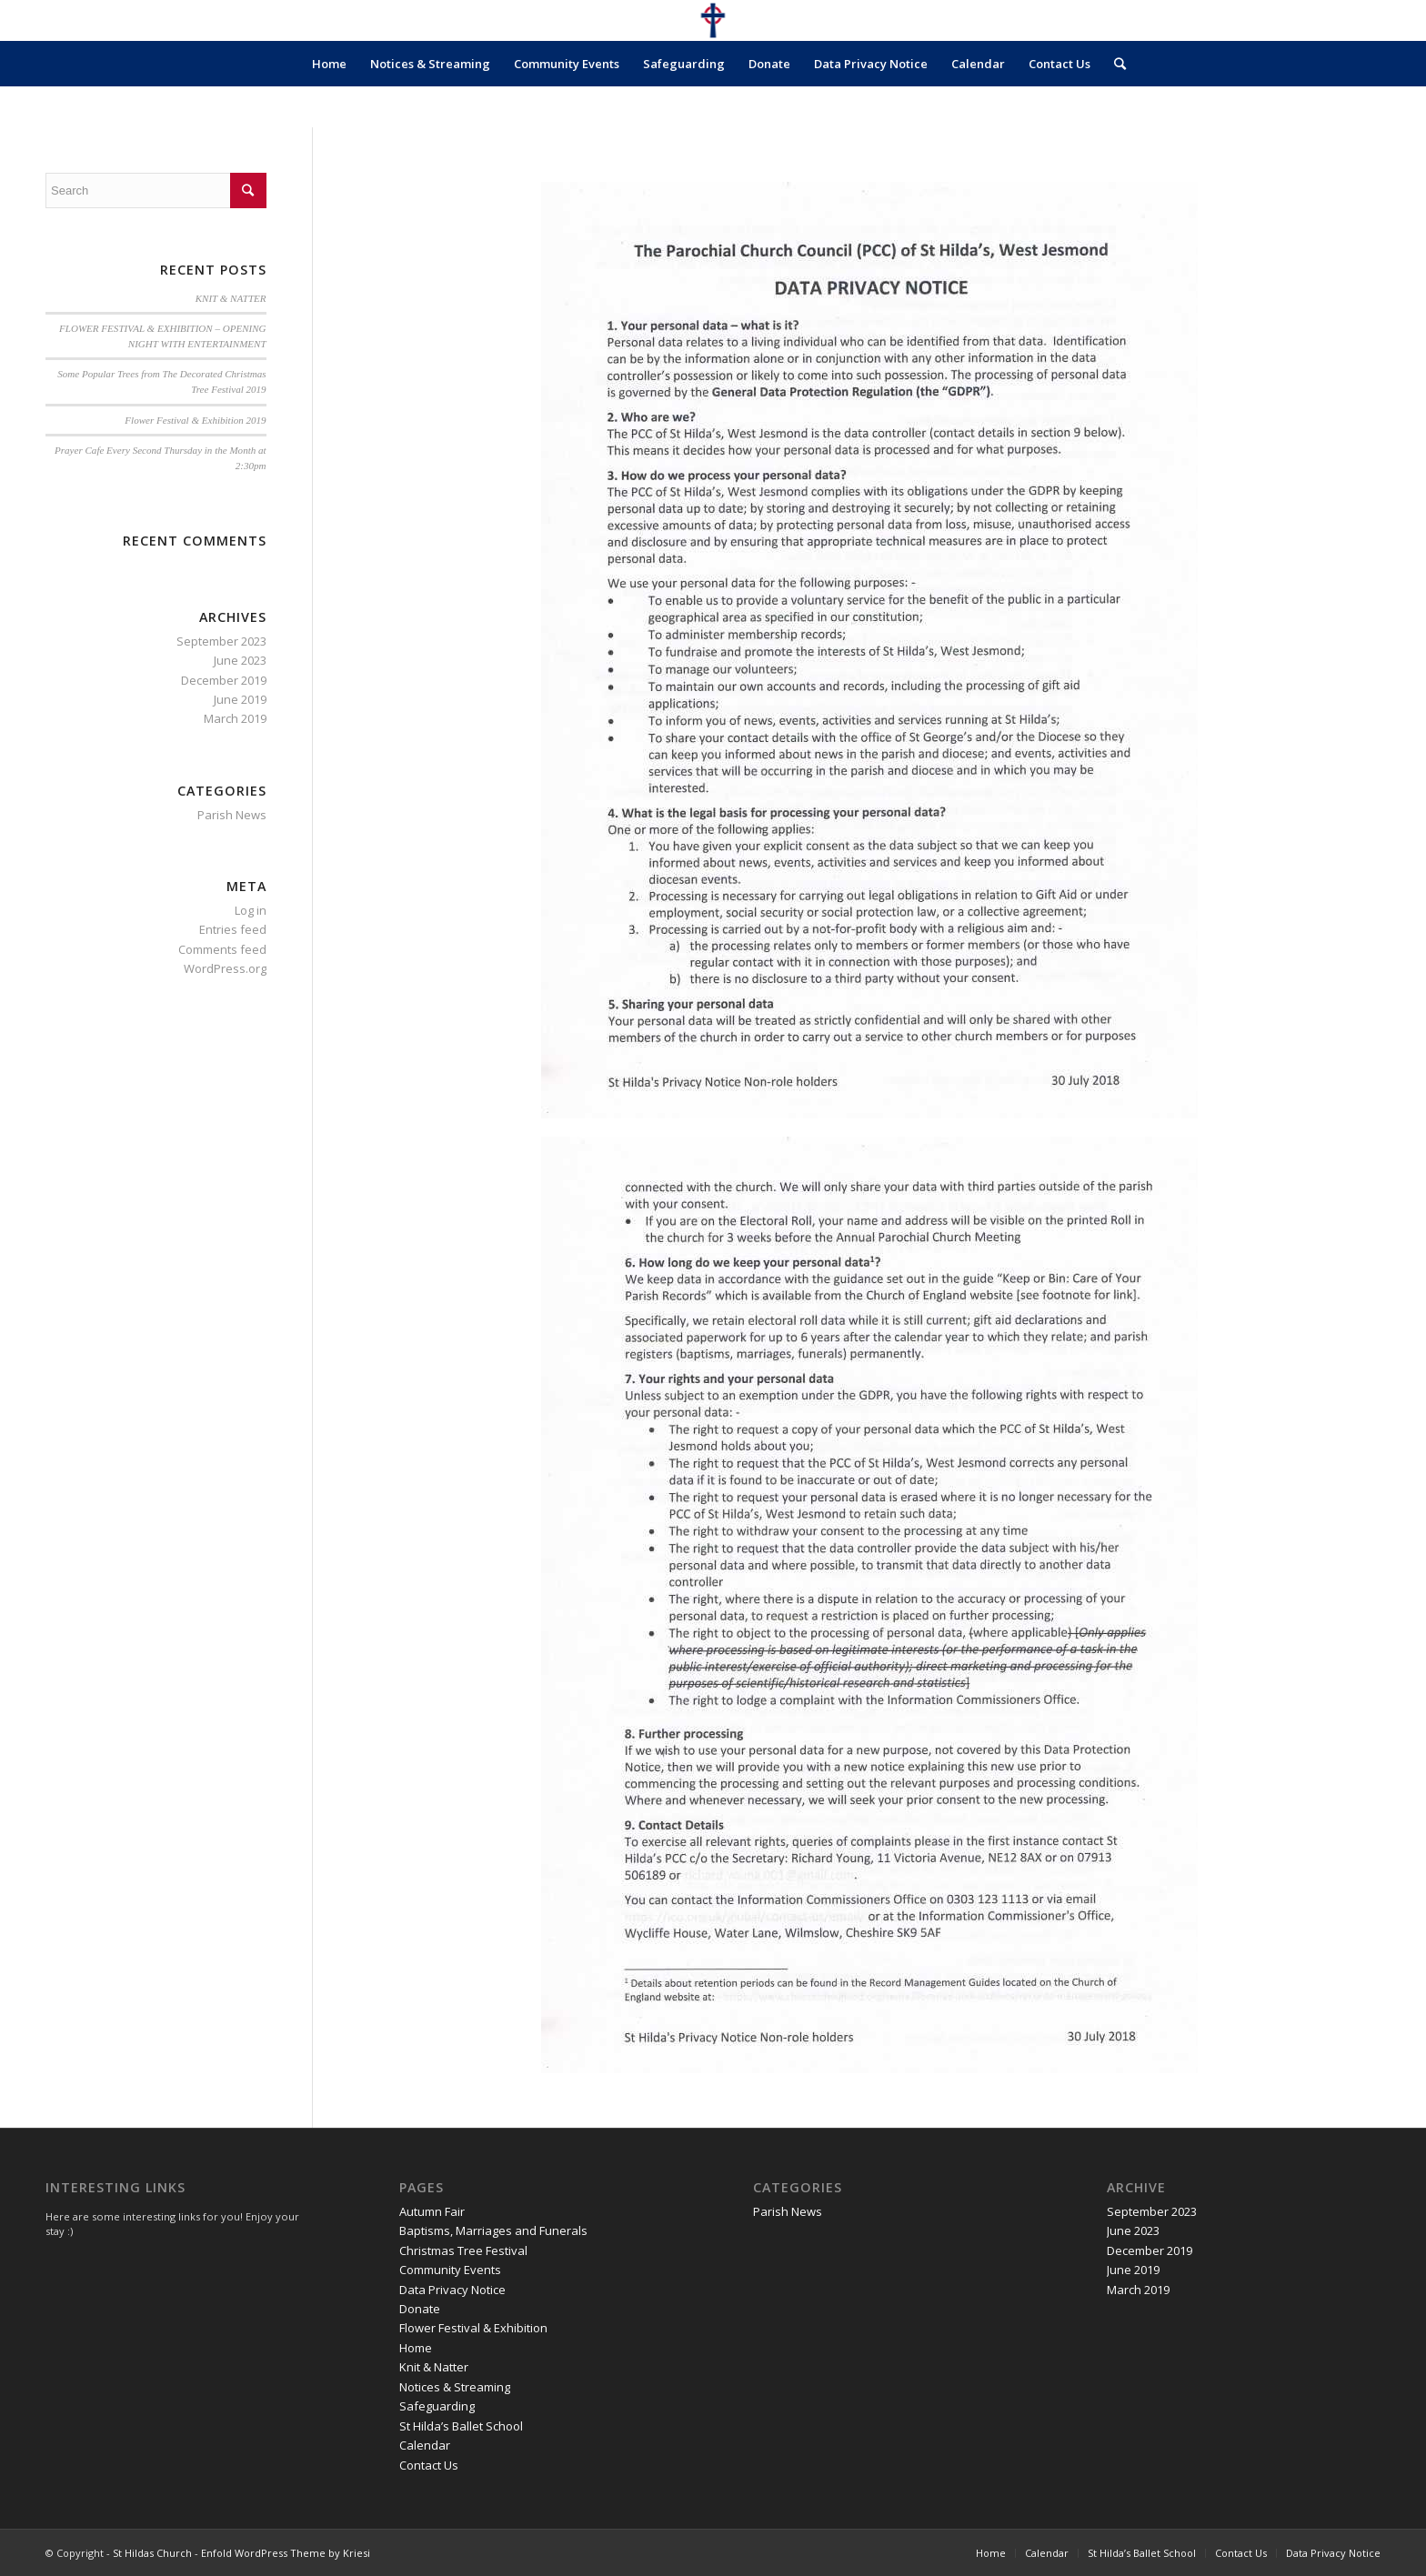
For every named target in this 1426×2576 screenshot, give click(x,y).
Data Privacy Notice (871, 63)
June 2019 (240, 699)
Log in (250, 910)
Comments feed (222, 949)
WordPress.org (225, 968)
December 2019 (223, 680)
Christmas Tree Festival (463, 2250)
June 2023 (240, 660)
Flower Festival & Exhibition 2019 (195, 420)
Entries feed (232, 929)
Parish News (231, 815)
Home (329, 63)
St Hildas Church (152, 2553)
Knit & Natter (433, 2367)
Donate (769, 63)
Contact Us (1059, 63)
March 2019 (235, 718)
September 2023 (221, 641)
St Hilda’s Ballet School (461, 2426)
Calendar (978, 63)
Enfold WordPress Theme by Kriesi (285, 2553)
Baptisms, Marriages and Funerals (493, 2230)
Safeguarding (684, 63)
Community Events (566, 63)
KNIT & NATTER (231, 298)
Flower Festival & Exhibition (473, 2328)
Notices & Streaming (430, 63)
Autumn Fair (432, 2211)
